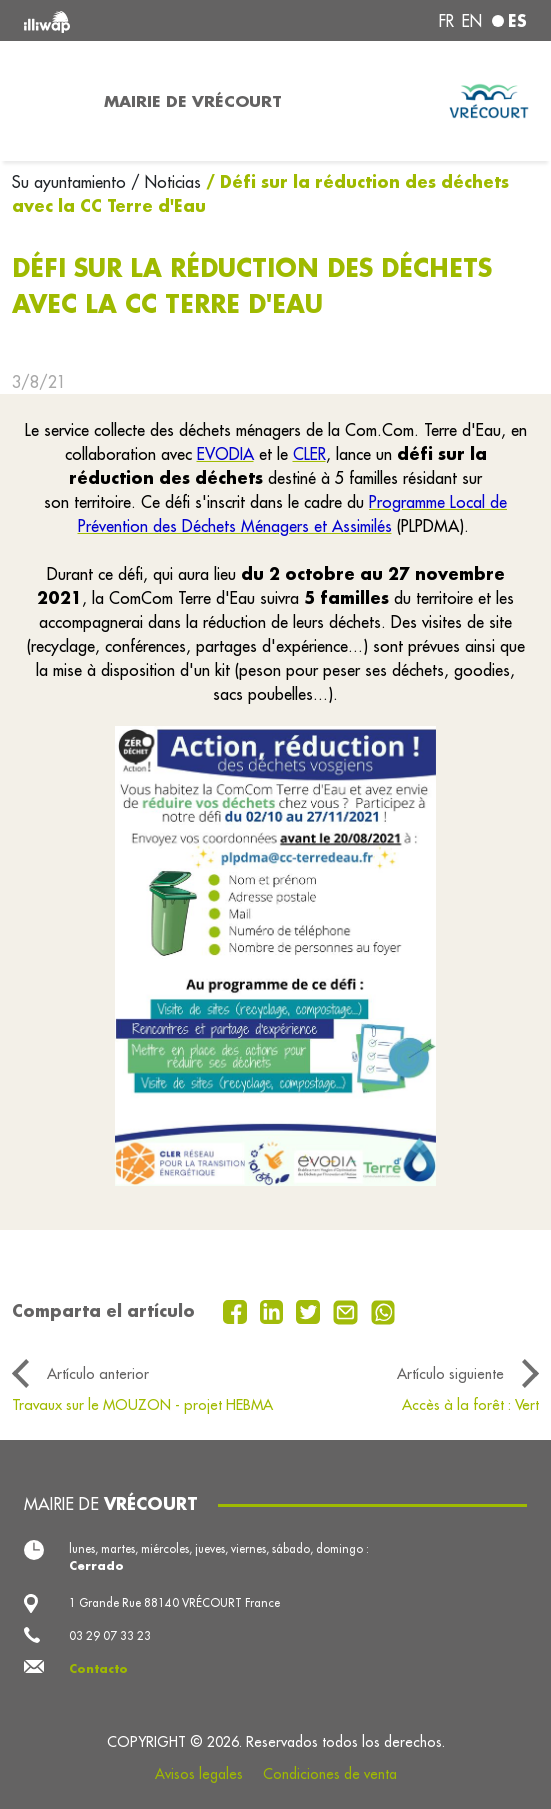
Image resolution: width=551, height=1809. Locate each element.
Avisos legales (199, 1774)
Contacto (98, 1668)
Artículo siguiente (450, 1373)
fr (446, 21)
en (472, 21)
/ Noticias (166, 182)
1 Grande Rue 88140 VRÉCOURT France (174, 1602)
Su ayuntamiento (71, 182)
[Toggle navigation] (46, 101)
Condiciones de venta (330, 1774)
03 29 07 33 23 (110, 1635)
